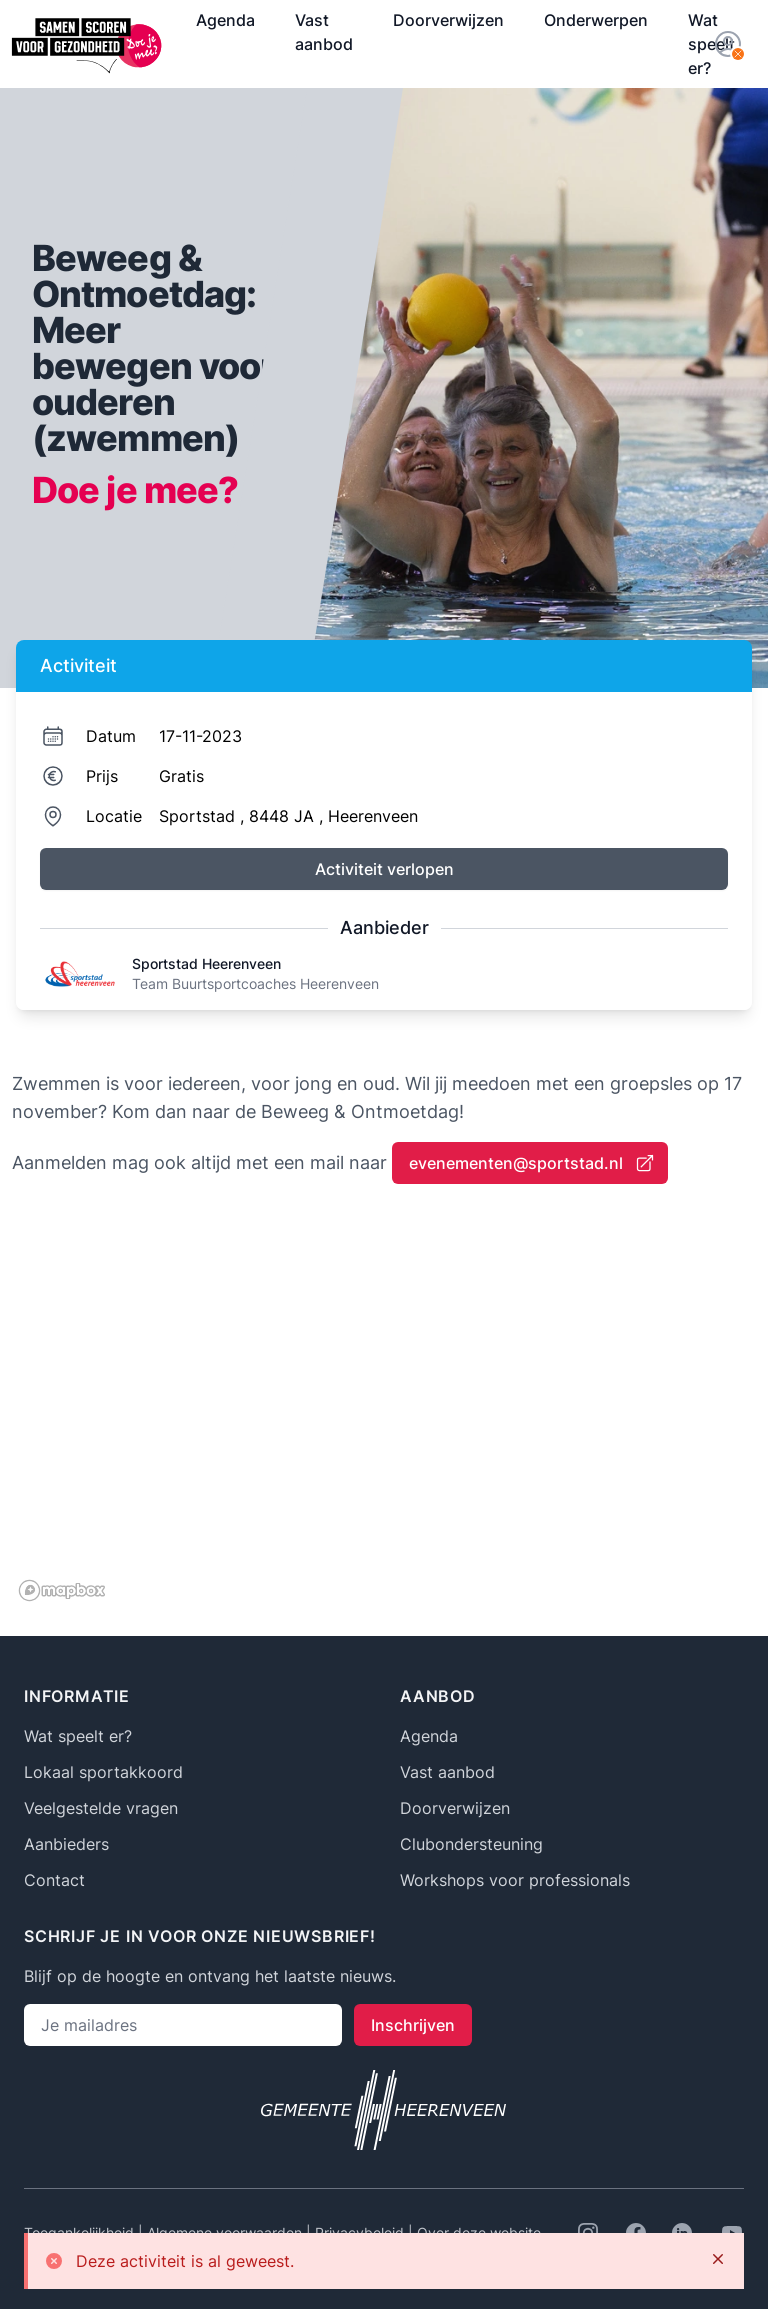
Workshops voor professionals (515, 1880)
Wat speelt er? (78, 1736)
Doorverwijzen (448, 20)
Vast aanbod (324, 32)
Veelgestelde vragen (101, 1808)
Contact (54, 1880)
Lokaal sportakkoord (103, 1772)
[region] (384, 1408)
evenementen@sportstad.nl (532, 1163)
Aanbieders (66, 1844)
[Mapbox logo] (62, 1590)
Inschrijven (413, 2025)
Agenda (225, 20)
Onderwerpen (596, 20)
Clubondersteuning (471, 1844)
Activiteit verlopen (384, 869)
